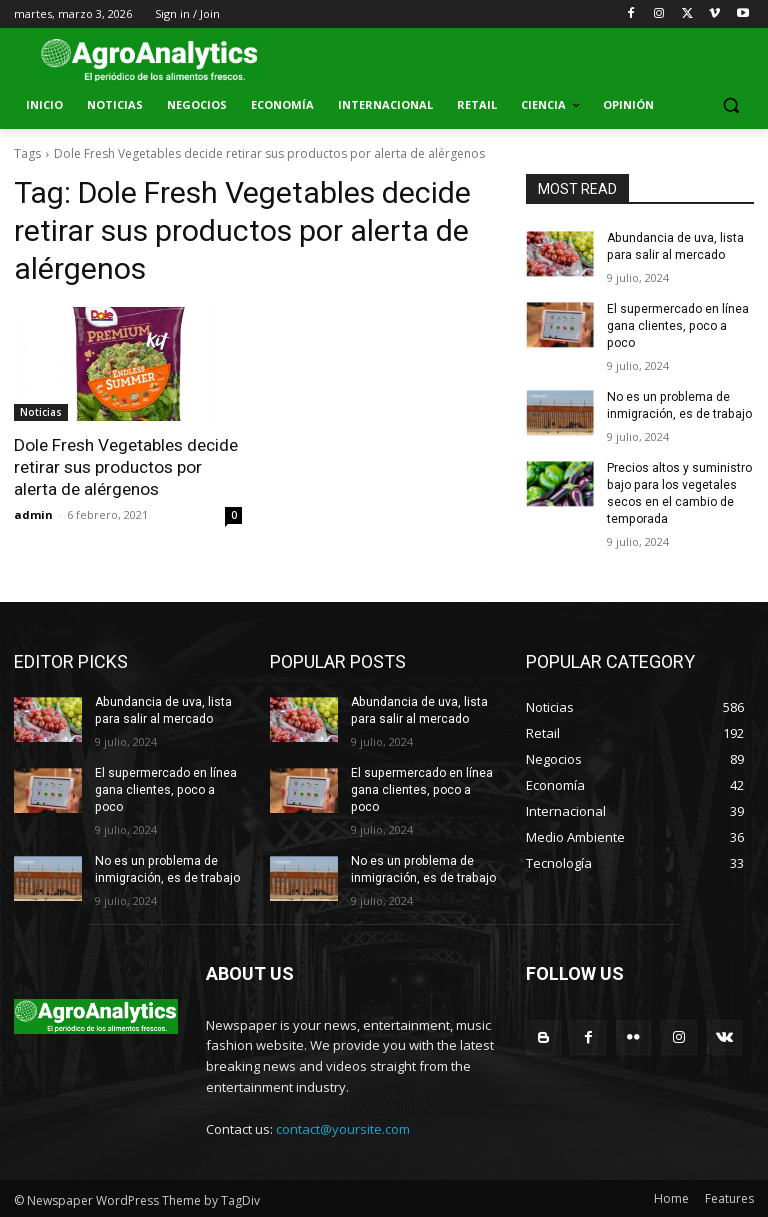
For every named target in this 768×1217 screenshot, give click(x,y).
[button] (730, 105)
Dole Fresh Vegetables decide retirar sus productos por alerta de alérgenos (126, 467)
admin (33, 513)
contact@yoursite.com (343, 1127)
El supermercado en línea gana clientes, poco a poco (677, 326)
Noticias (41, 412)
